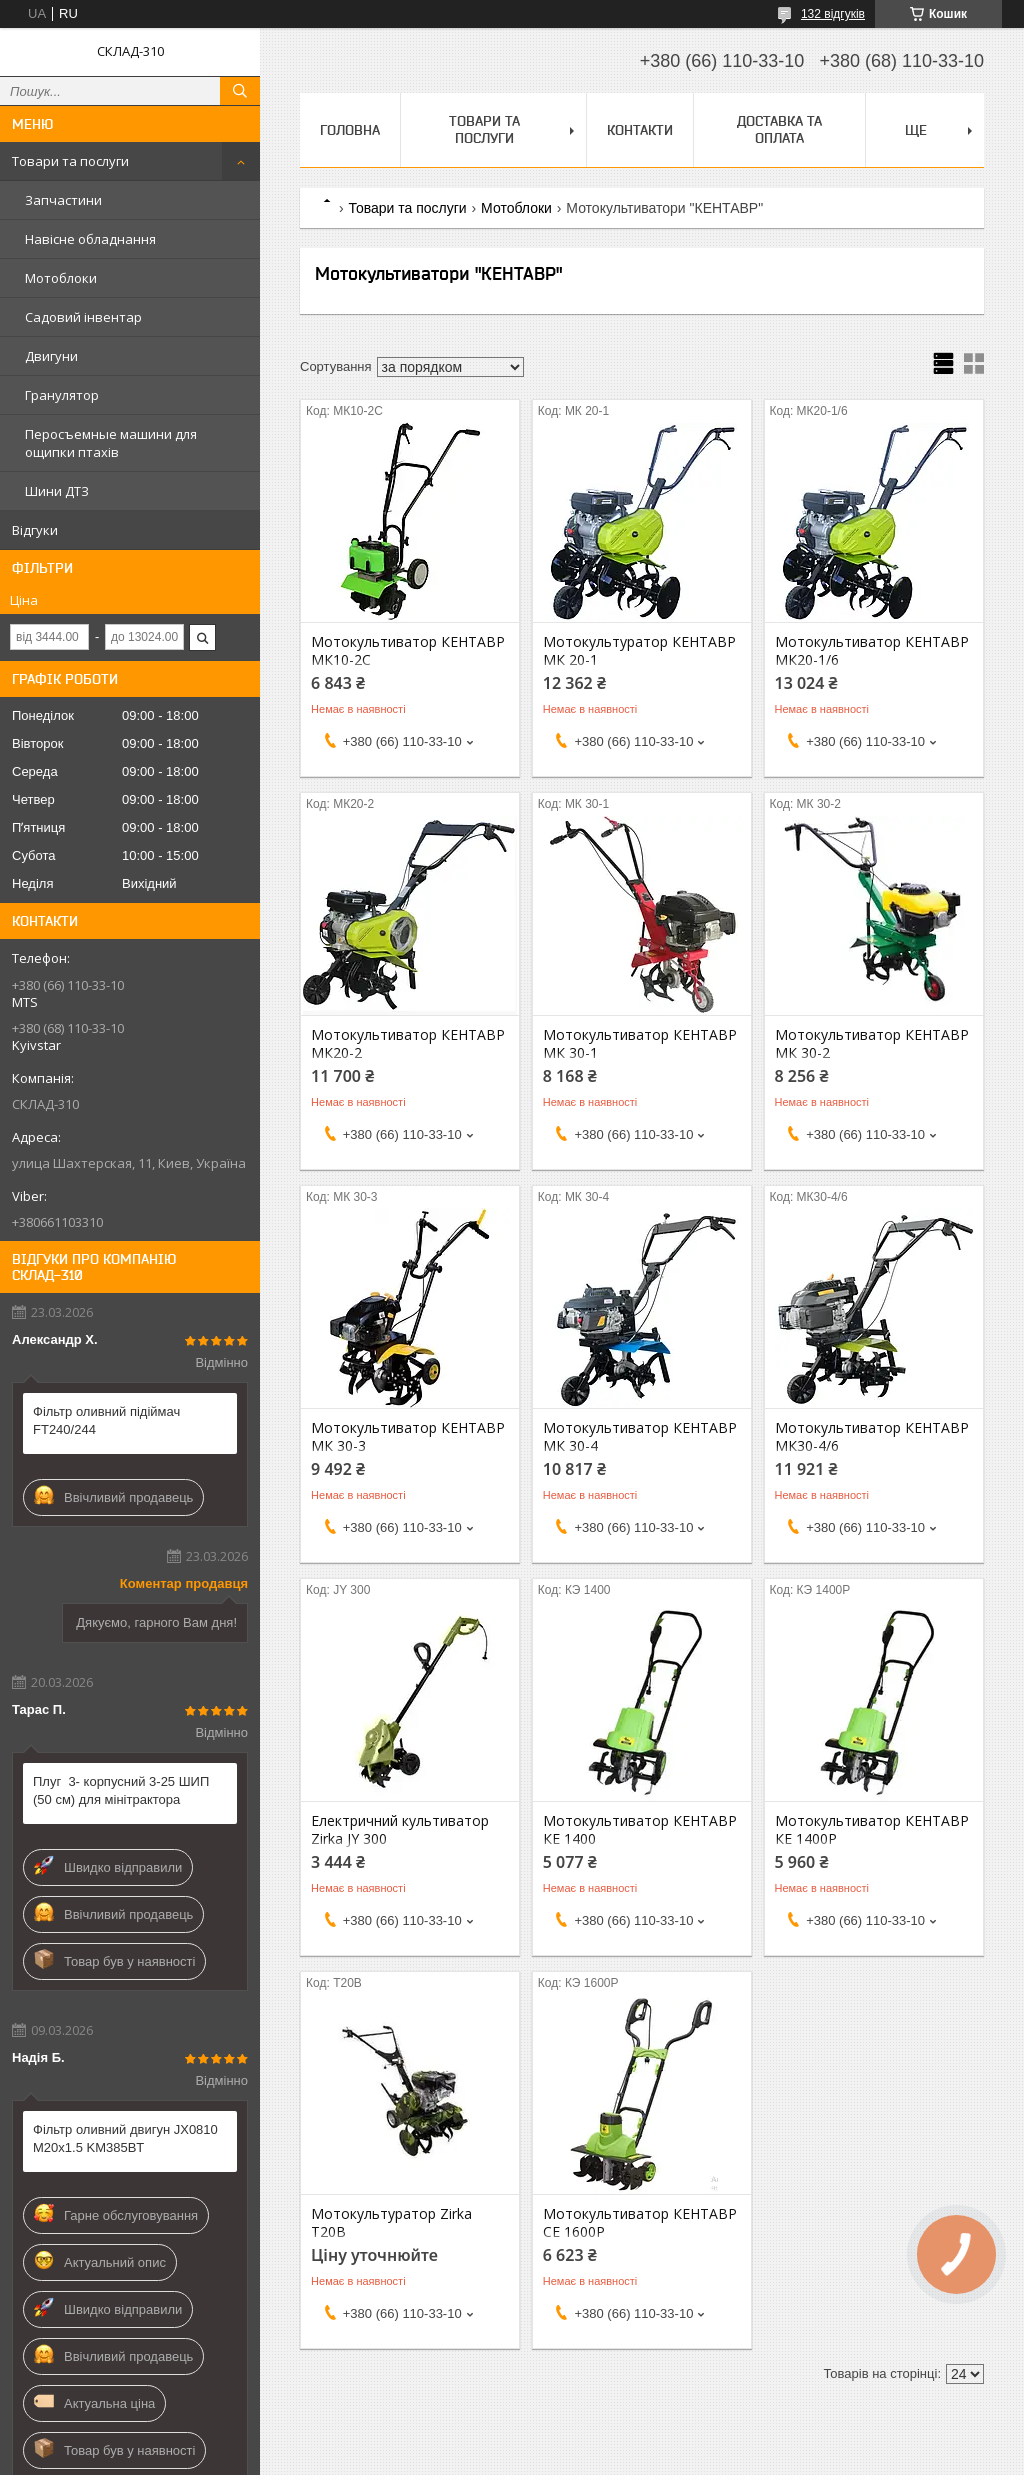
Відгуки (35, 530)
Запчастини (63, 200)
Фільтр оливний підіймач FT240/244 (106, 1420)
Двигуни (51, 356)
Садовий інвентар (83, 317)
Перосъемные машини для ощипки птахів (111, 443)
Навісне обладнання (90, 239)
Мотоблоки (61, 278)
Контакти (640, 130)
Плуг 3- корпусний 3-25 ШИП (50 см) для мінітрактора (121, 1790)
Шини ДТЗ (57, 491)
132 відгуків (833, 14)
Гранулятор (62, 395)
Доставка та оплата (779, 129)
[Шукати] (240, 91)
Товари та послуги (70, 161)
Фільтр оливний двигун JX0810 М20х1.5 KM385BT (125, 2138)
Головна (350, 130)
